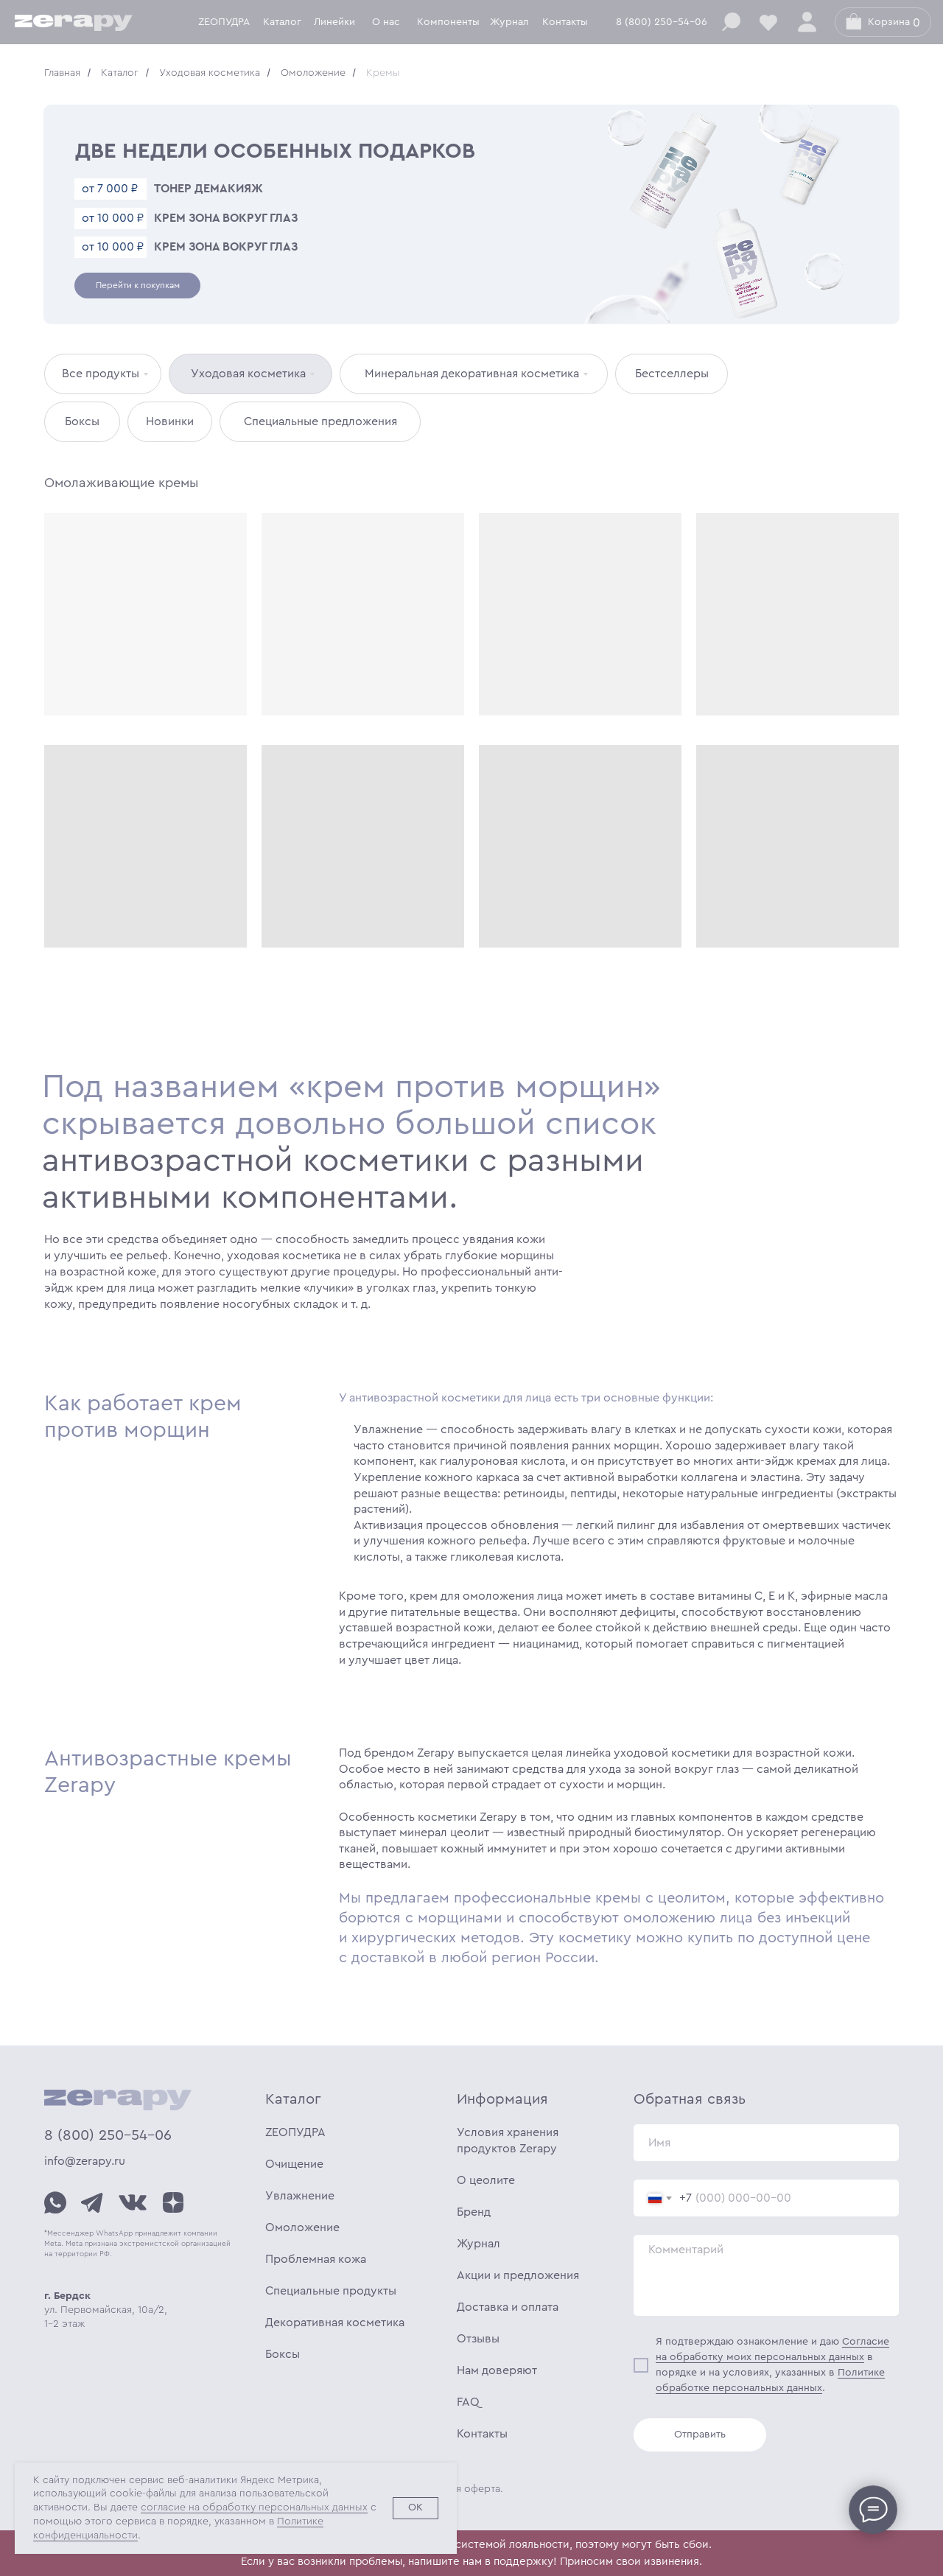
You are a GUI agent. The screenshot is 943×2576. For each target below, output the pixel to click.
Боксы (282, 2354)
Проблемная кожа (315, 2259)
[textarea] (766, 2275)
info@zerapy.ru (84, 2161)
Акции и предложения (518, 2275)
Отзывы (478, 2339)
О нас (386, 22)
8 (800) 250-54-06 (661, 22)
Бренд (474, 2212)
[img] (55, 2202)
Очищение (294, 2164)
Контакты (565, 22)
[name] (766, 2142)
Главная (62, 73)
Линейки (334, 22)
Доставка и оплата (507, 2307)
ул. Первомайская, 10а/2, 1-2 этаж (105, 2310)
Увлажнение (299, 2196)
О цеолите (486, 2180)
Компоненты (448, 22)
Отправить (700, 2434)
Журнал (509, 22)
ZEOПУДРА (295, 2132)
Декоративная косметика (334, 2322)
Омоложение (313, 73)
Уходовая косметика (209, 73)
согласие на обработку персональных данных (254, 2507)
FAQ (468, 2402)
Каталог (282, 22)
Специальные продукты (330, 2291)
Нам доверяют (497, 2370)
